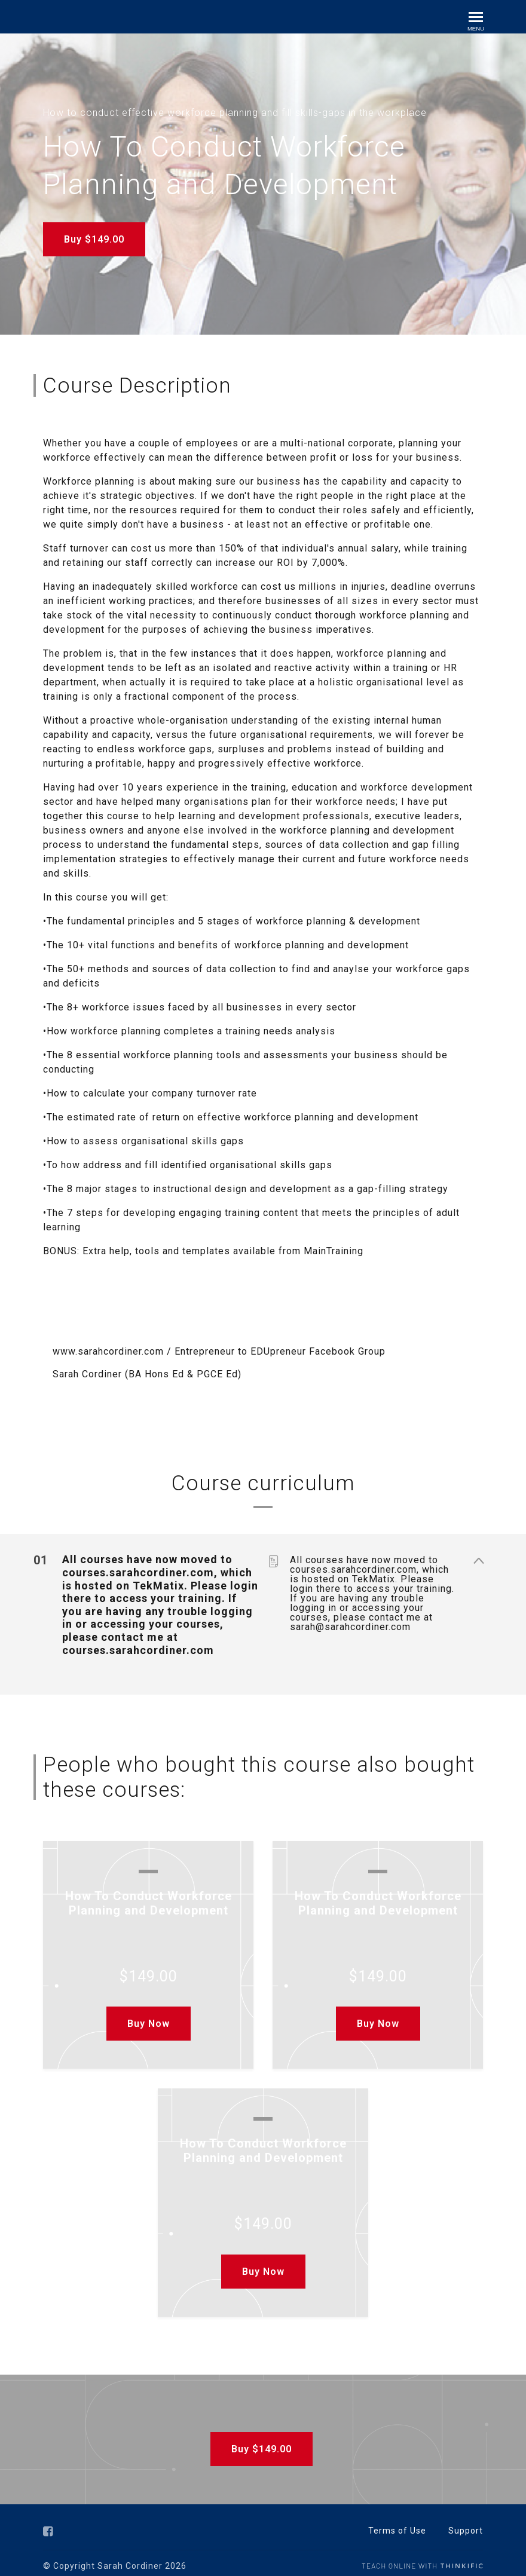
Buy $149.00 (94, 239)
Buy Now (148, 2017)
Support (465, 2524)
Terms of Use (397, 2524)
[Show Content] (478, 1554)
